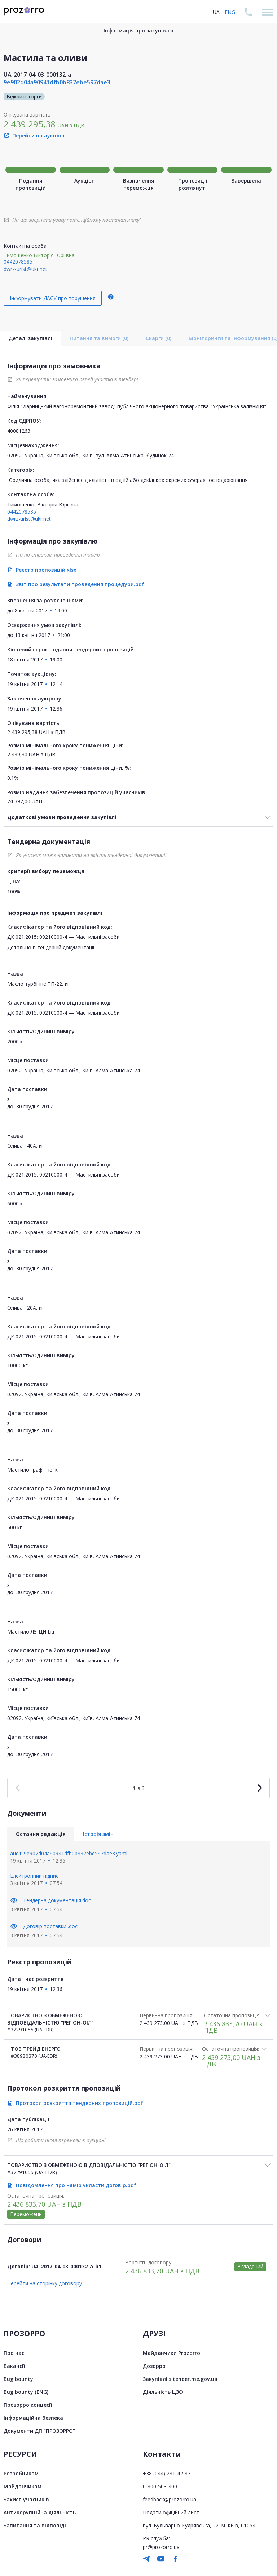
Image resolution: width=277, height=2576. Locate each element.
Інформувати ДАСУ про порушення (53, 298)
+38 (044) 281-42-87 (166, 2473)
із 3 (138, 1788)
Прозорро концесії (28, 2404)
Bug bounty (18, 2378)
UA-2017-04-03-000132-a (37, 75)
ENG (230, 12)
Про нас (14, 2352)
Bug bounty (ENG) (26, 2391)
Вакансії (14, 2365)
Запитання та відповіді (35, 2525)
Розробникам (21, 2473)
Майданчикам (22, 2486)
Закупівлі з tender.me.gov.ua (180, 2378)
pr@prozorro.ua (161, 2547)
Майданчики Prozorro (171, 2352)
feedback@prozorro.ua (169, 2499)
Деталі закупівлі (30, 338)
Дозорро (154, 2365)
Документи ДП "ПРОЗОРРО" (39, 2430)
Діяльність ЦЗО (163, 2391)
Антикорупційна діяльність (40, 2512)
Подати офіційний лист (171, 2512)
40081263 (18, 430)
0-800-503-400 (160, 2486)
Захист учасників (26, 2499)
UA (216, 12)
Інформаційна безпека (33, 2417)
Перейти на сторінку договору (44, 2283)
